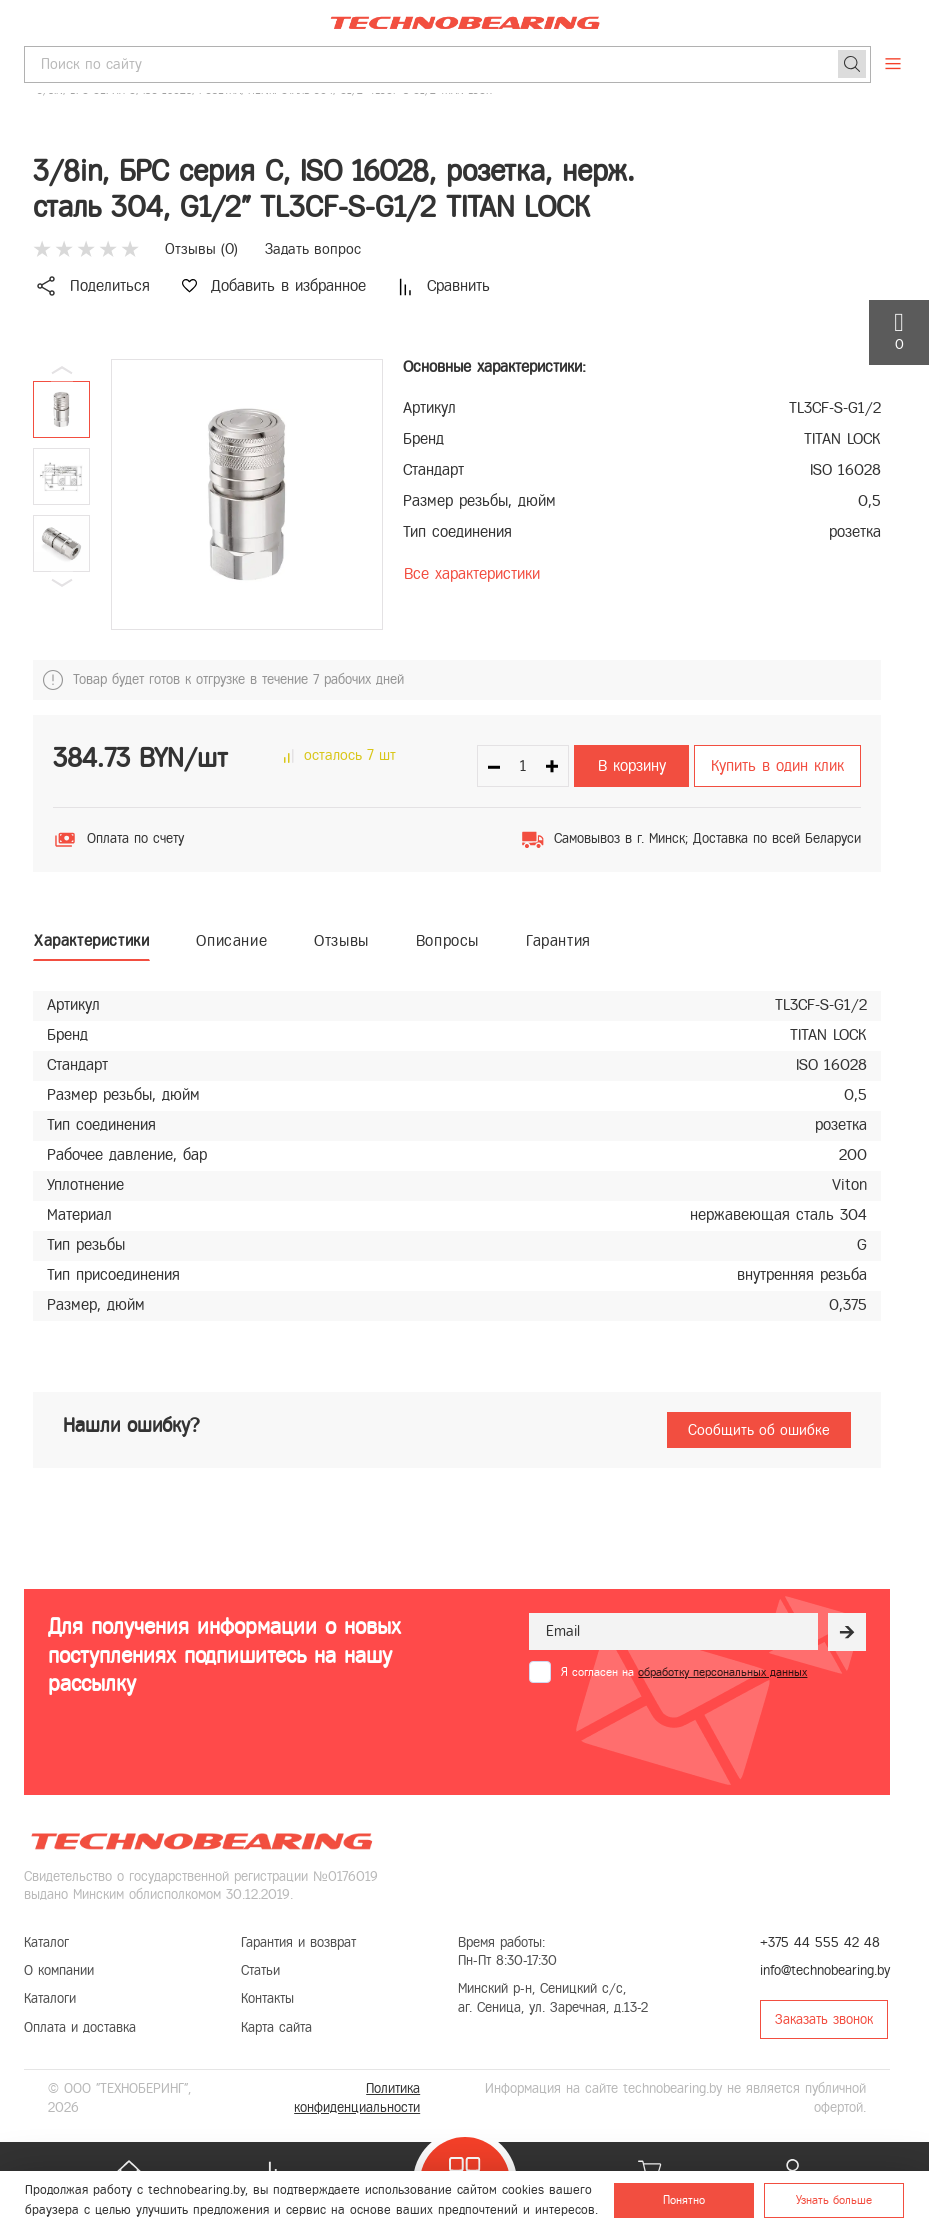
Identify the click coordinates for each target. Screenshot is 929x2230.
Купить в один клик (777, 765)
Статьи (260, 1970)
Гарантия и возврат (298, 1942)
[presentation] (681, 1732)
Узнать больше (834, 2200)
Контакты (267, 1998)
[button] (62, 583)
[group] (247, 494)
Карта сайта (276, 2027)
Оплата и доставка (80, 2027)
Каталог (46, 1942)
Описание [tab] (231, 940)
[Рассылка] (847, 1632)
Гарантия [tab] (558, 940)
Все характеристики (472, 573)
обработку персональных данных (722, 1672)
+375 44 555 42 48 (820, 1942)
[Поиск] (852, 64)
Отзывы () (201, 249)
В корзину (632, 765)
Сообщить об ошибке (759, 1430)
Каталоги (50, 1998)
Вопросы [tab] (447, 940)
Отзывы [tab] (341, 940)
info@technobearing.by (825, 1970)
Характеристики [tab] (91, 940)
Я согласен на (684, 1672)
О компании (59, 1970)
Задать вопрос (313, 249)
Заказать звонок (824, 2019)
